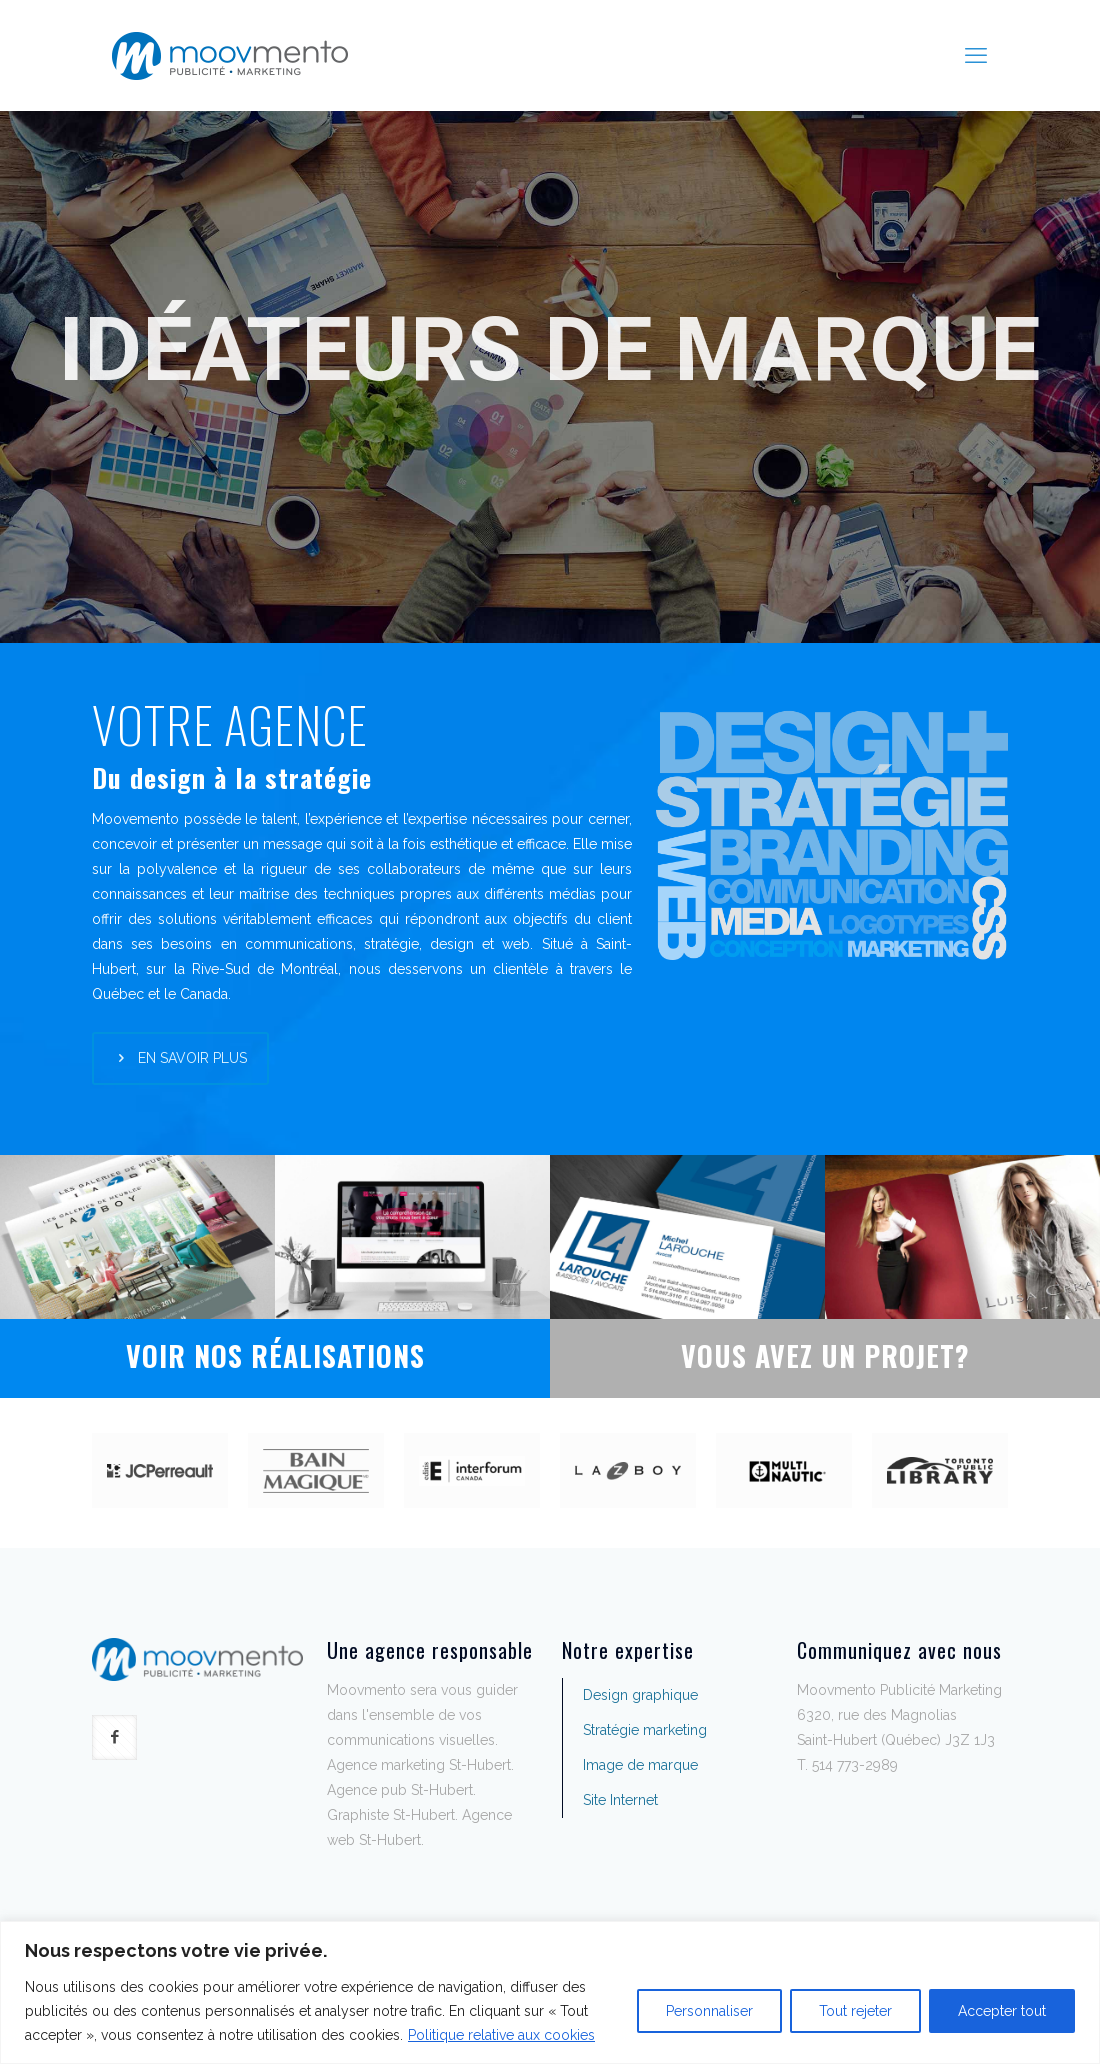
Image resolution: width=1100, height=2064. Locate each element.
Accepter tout (1002, 2011)
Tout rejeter (855, 2011)
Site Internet (620, 1800)
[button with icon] (114, 1737)
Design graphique (640, 1695)
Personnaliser (709, 2011)
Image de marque (640, 1765)
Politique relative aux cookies (501, 2035)
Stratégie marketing (645, 1730)
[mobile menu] (976, 55)
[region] (550, 1992)
